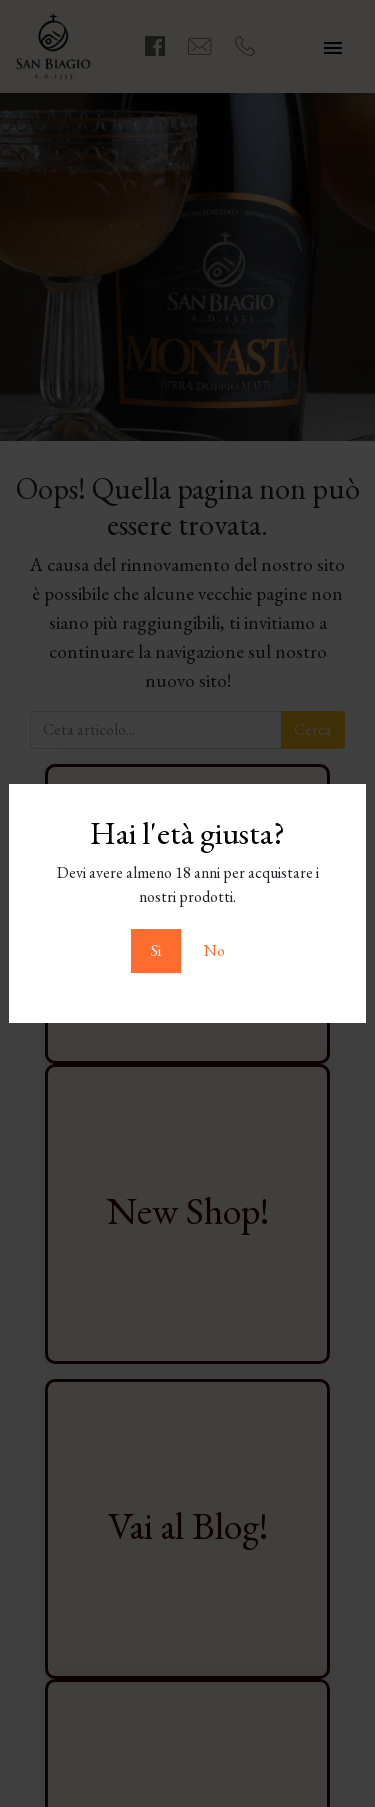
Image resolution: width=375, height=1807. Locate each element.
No (214, 950)
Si (156, 950)
